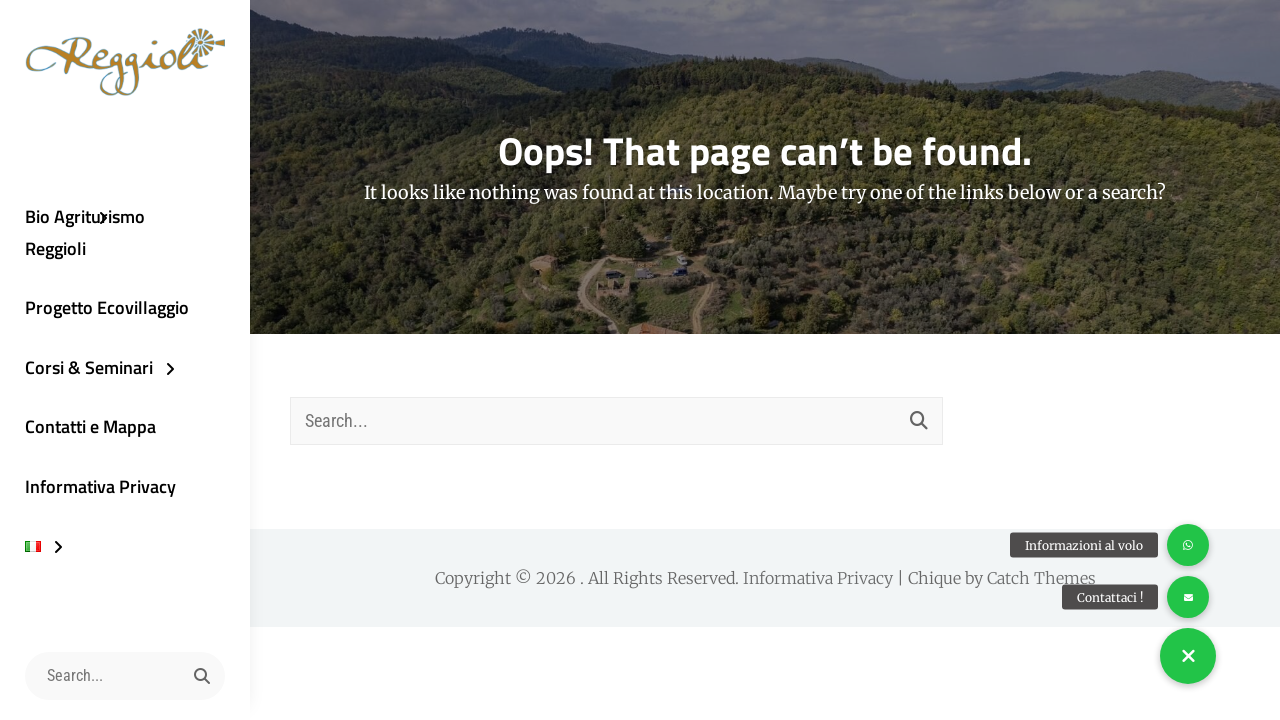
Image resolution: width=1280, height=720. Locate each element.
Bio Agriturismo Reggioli (85, 232)
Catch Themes (1041, 578)
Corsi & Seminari (89, 367)
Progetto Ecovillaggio (107, 307)
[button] (1188, 656)
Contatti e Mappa (90, 426)
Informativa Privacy (100, 486)
